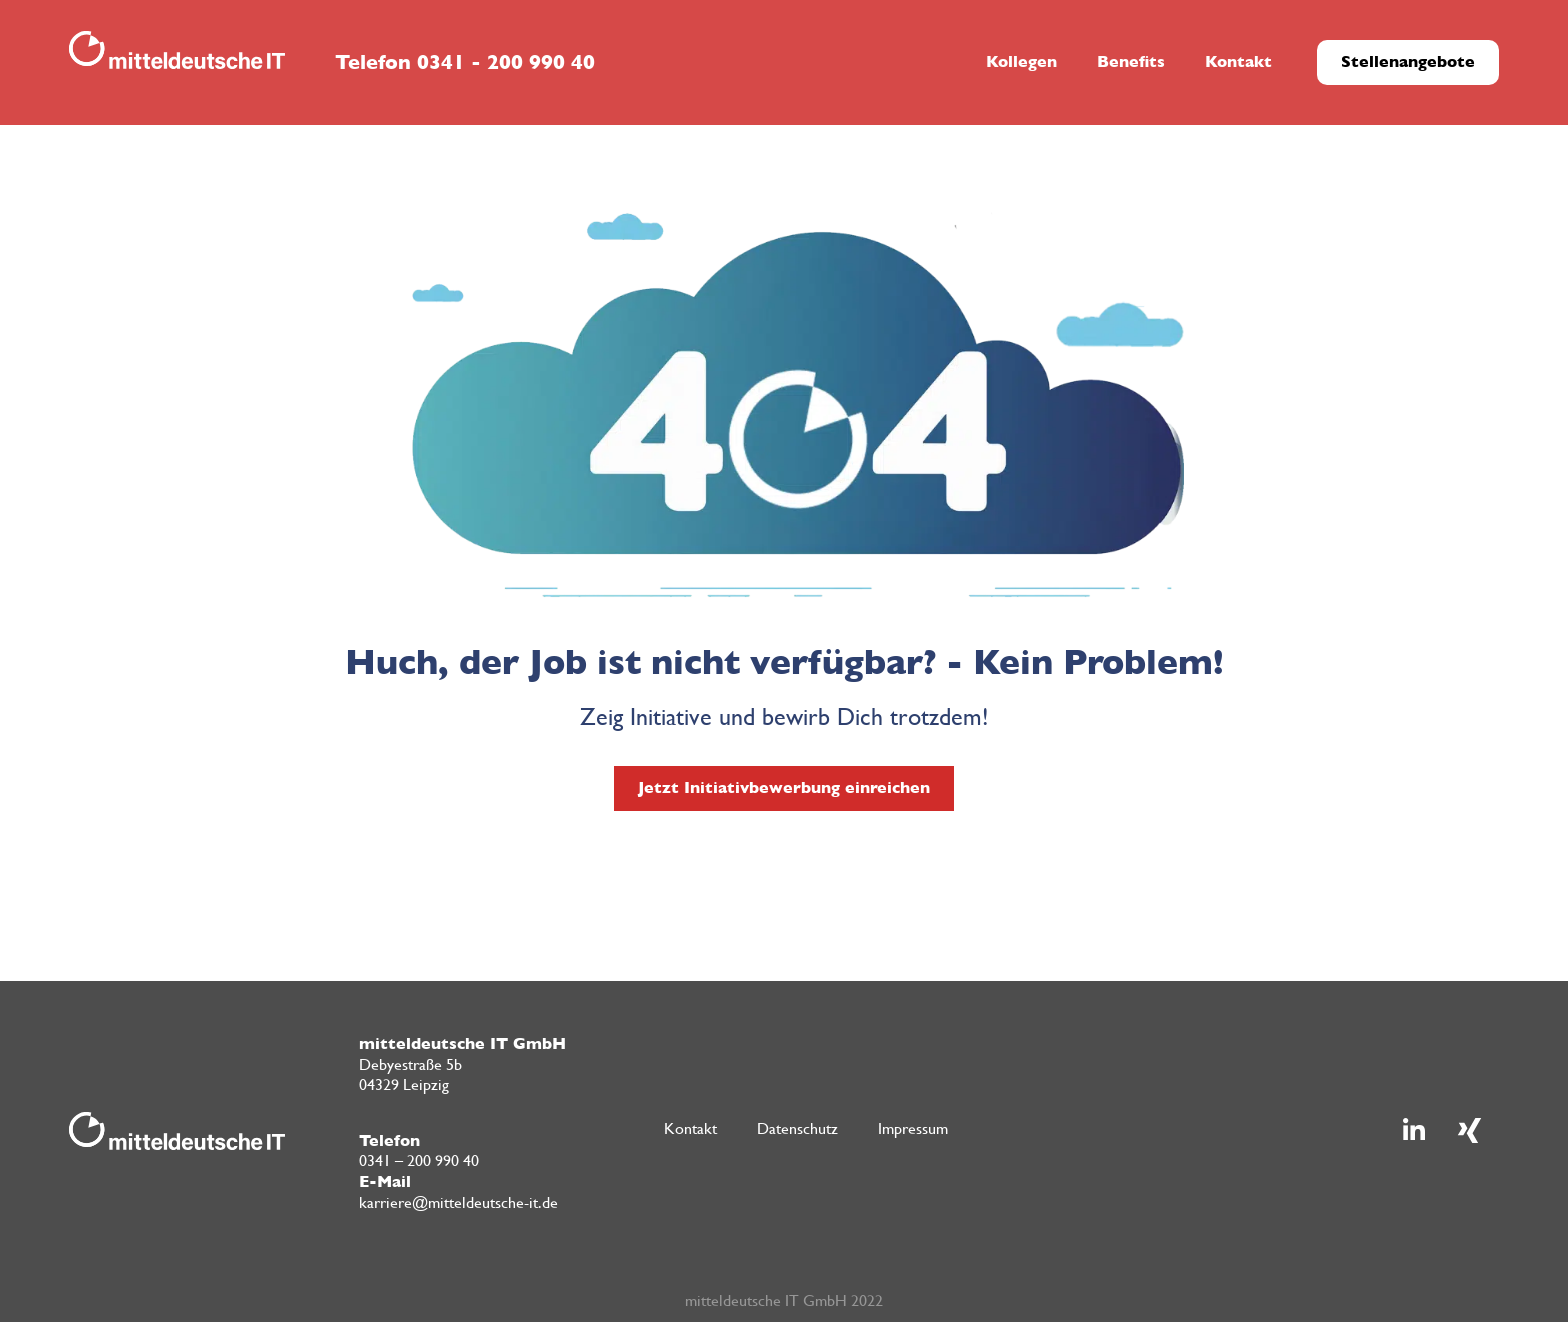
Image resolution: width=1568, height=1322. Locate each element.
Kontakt (1238, 61)
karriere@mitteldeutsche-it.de (458, 1202)
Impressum (913, 1128)
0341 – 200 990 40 (419, 1160)
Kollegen (1021, 61)
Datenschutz (797, 1128)
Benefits (1131, 61)
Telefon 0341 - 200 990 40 (465, 62)
